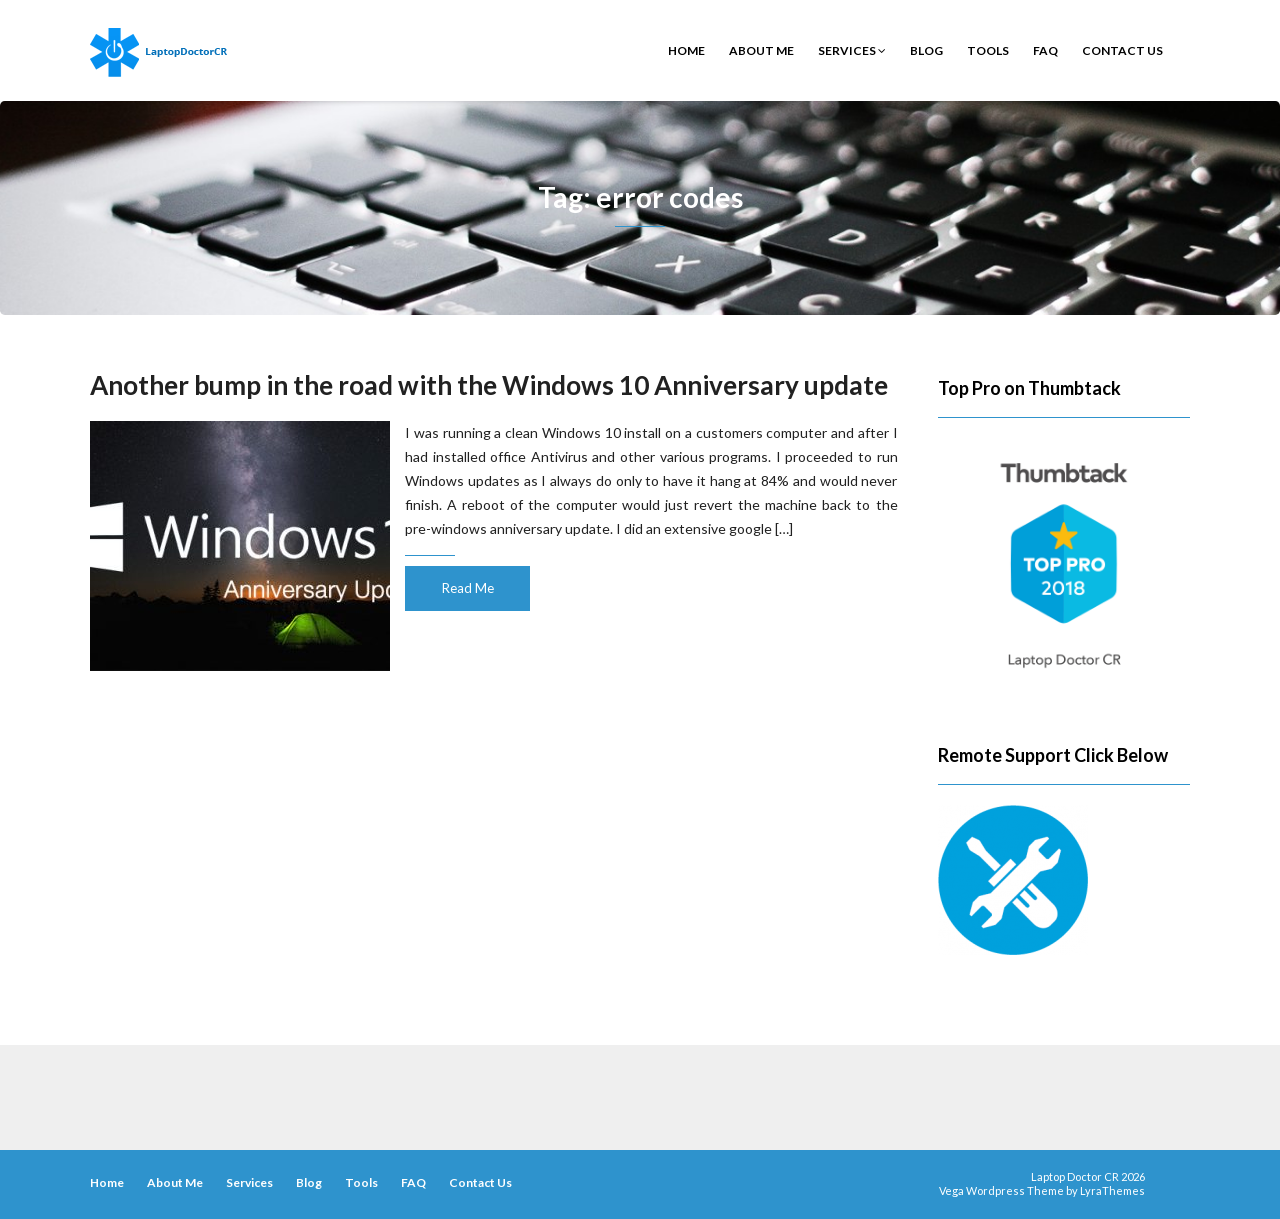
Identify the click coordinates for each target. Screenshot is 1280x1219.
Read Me (468, 588)
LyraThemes (1112, 1190)
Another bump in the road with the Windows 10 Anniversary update (489, 385)
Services (852, 50)
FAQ (1045, 50)
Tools (988, 50)
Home (686, 50)
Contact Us (1122, 50)
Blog (926, 50)
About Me (761, 50)
